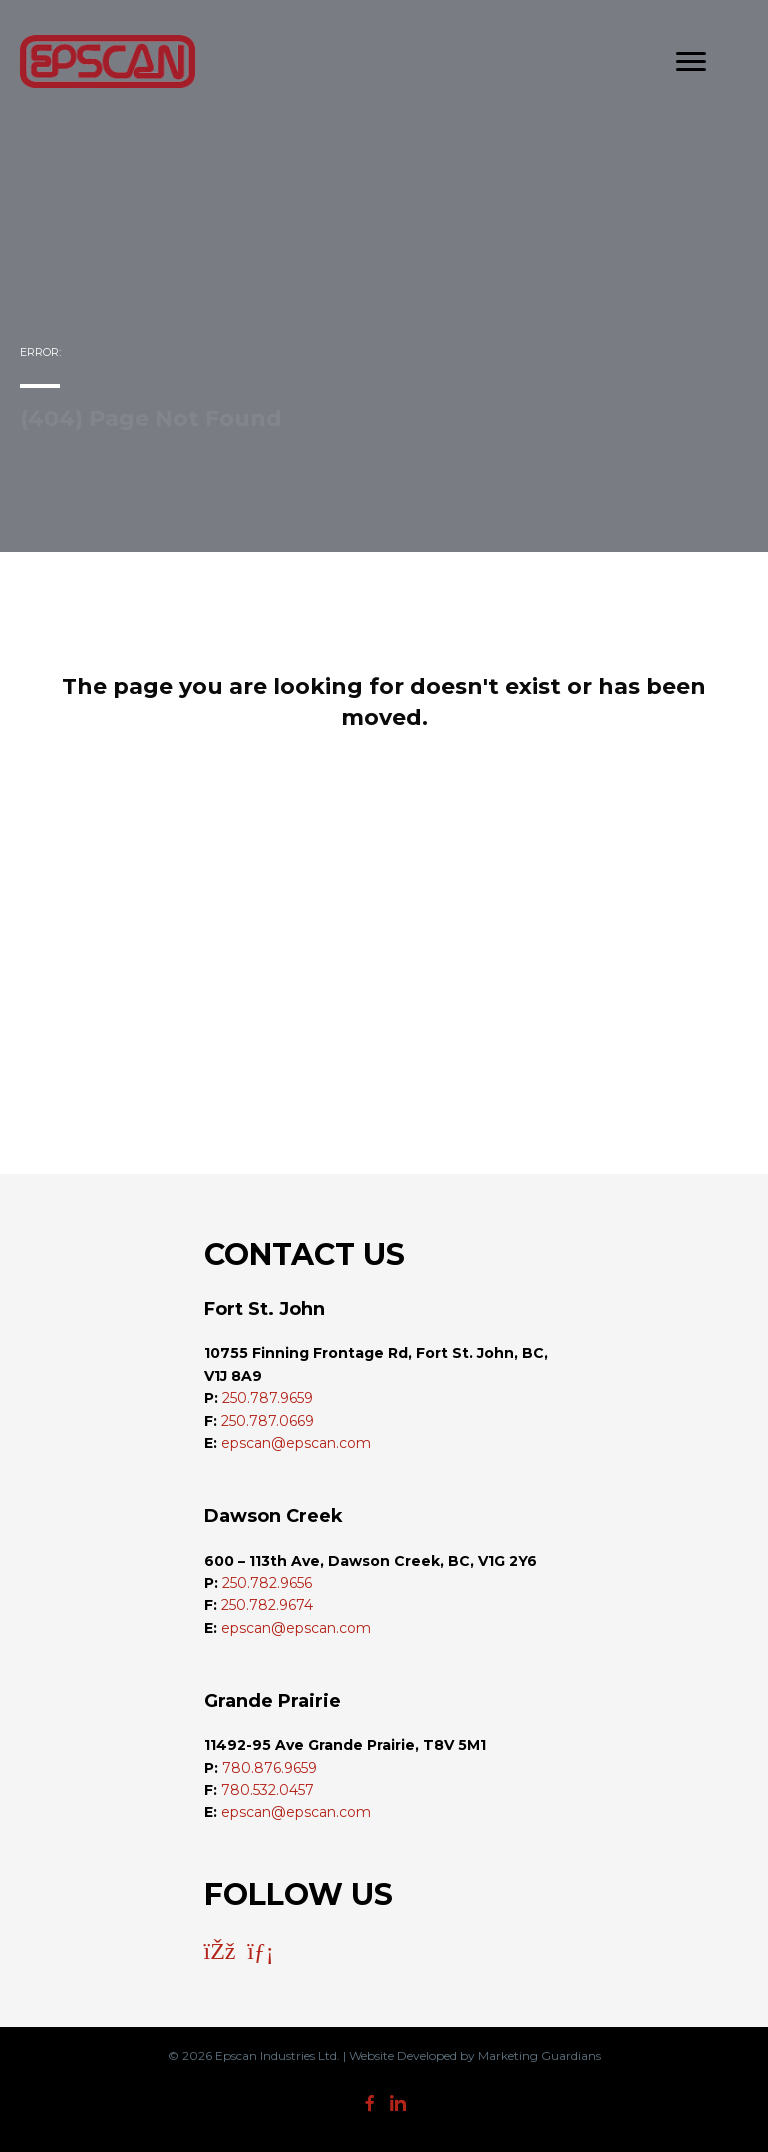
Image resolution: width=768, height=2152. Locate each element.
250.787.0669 (267, 1421)
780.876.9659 (269, 1768)
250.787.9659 (267, 1398)
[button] (219, 1951)
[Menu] (691, 62)
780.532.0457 (267, 1790)
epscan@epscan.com (296, 1443)
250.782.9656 (267, 1583)
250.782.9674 (267, 1605)
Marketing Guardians (539, 2055)
